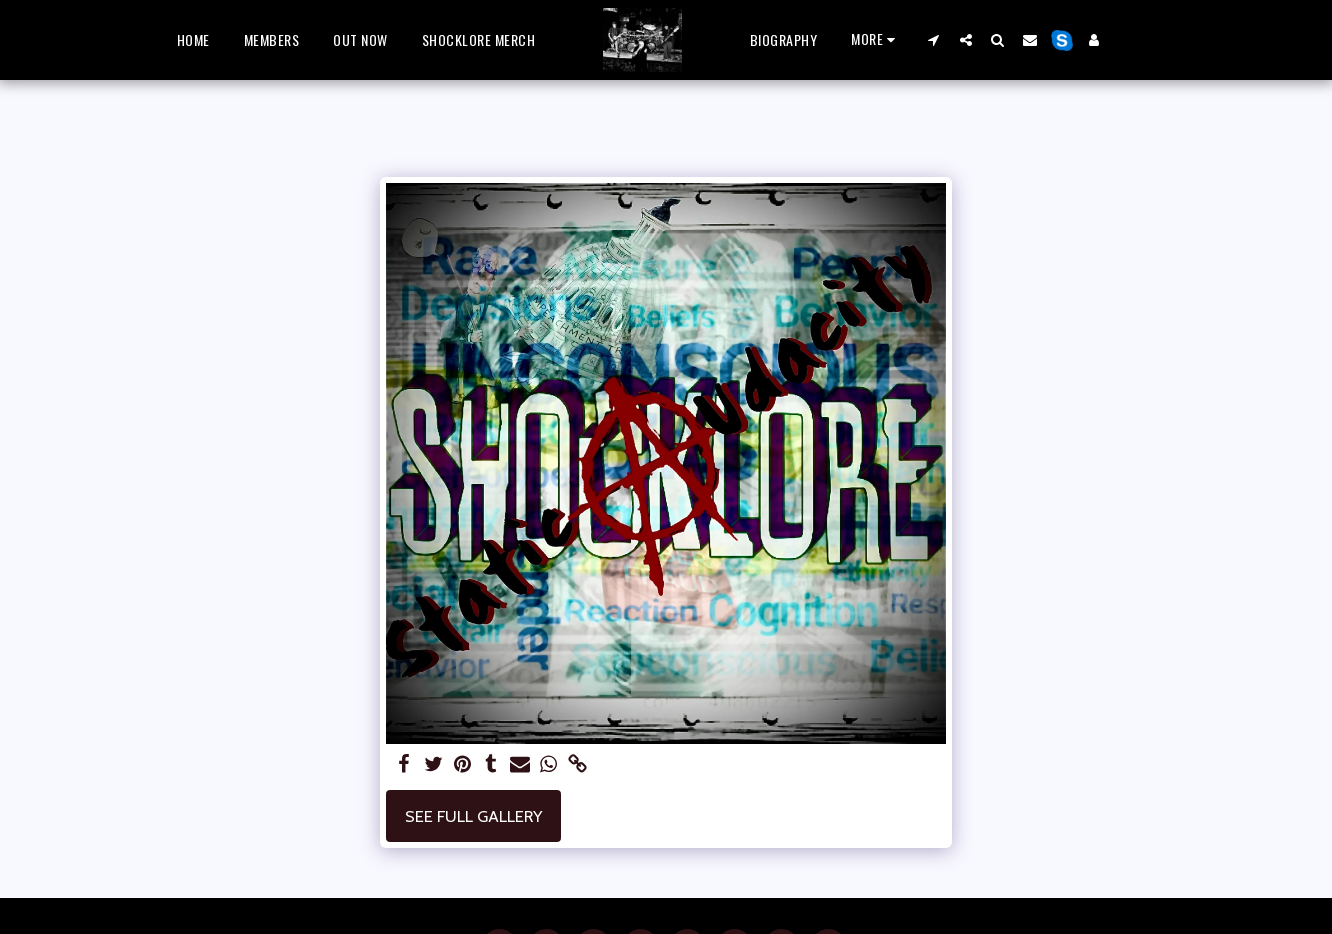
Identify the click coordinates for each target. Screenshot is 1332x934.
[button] (934, 39)
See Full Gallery (473, 816)
